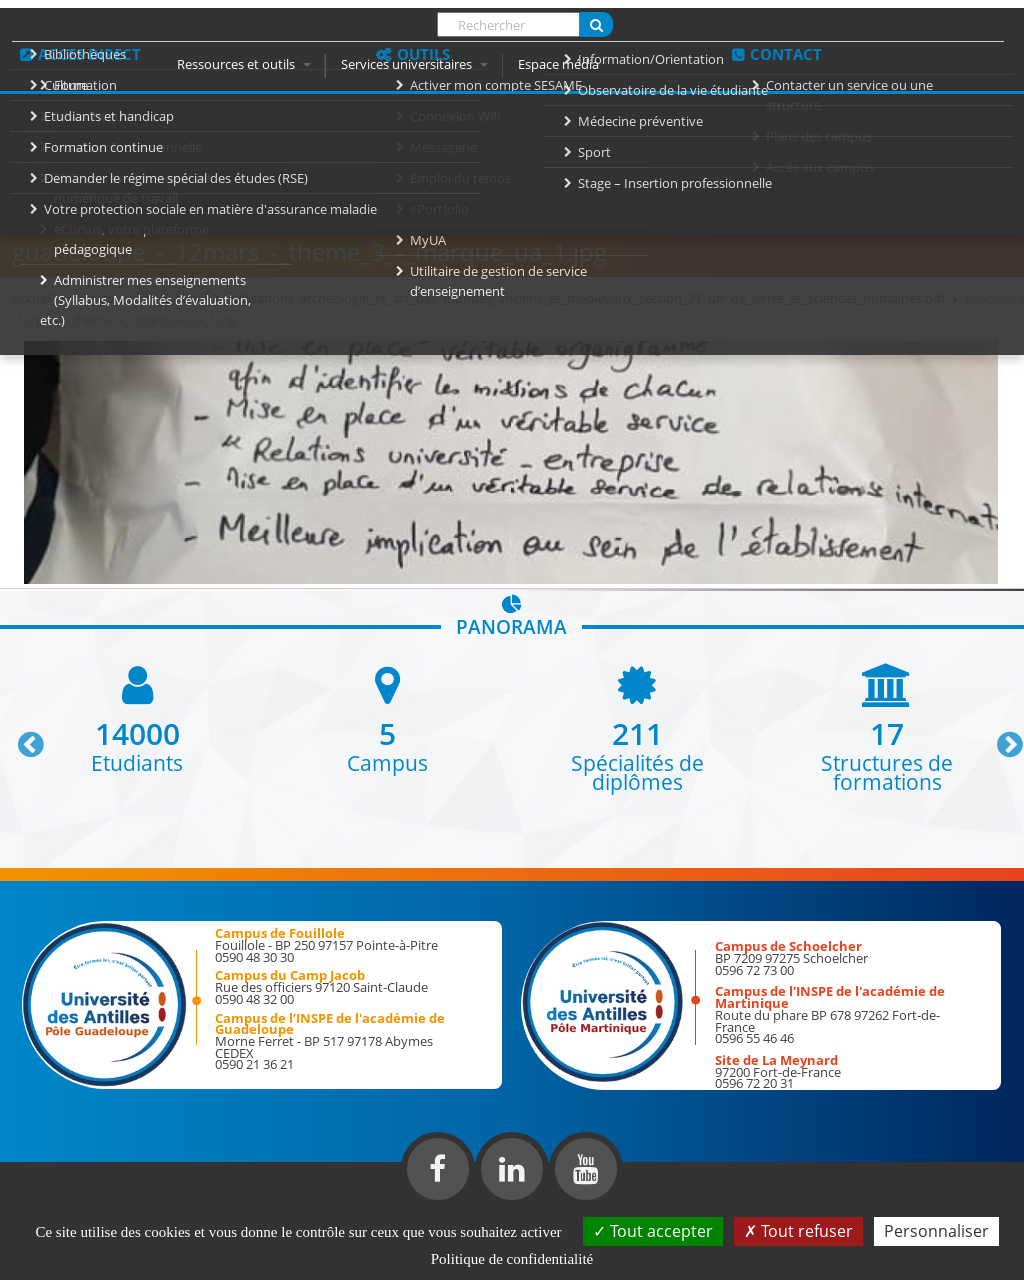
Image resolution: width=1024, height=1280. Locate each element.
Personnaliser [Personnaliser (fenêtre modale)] (936, 1231)
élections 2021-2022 (606, 168)
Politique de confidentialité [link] (512, 1259)
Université (311, 126)
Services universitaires (414, 64)
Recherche (565, 126)
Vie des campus (706, 126)
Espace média (558, 64)
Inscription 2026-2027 (806, 168)
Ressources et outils (244, 64)
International (863, 126)
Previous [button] (22, 737)
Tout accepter (653, 1231)
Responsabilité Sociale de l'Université (345, 168)
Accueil (198, 126)
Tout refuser (798, 1231)
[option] (137, 717)
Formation (437, 126)
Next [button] (1001, 737)
